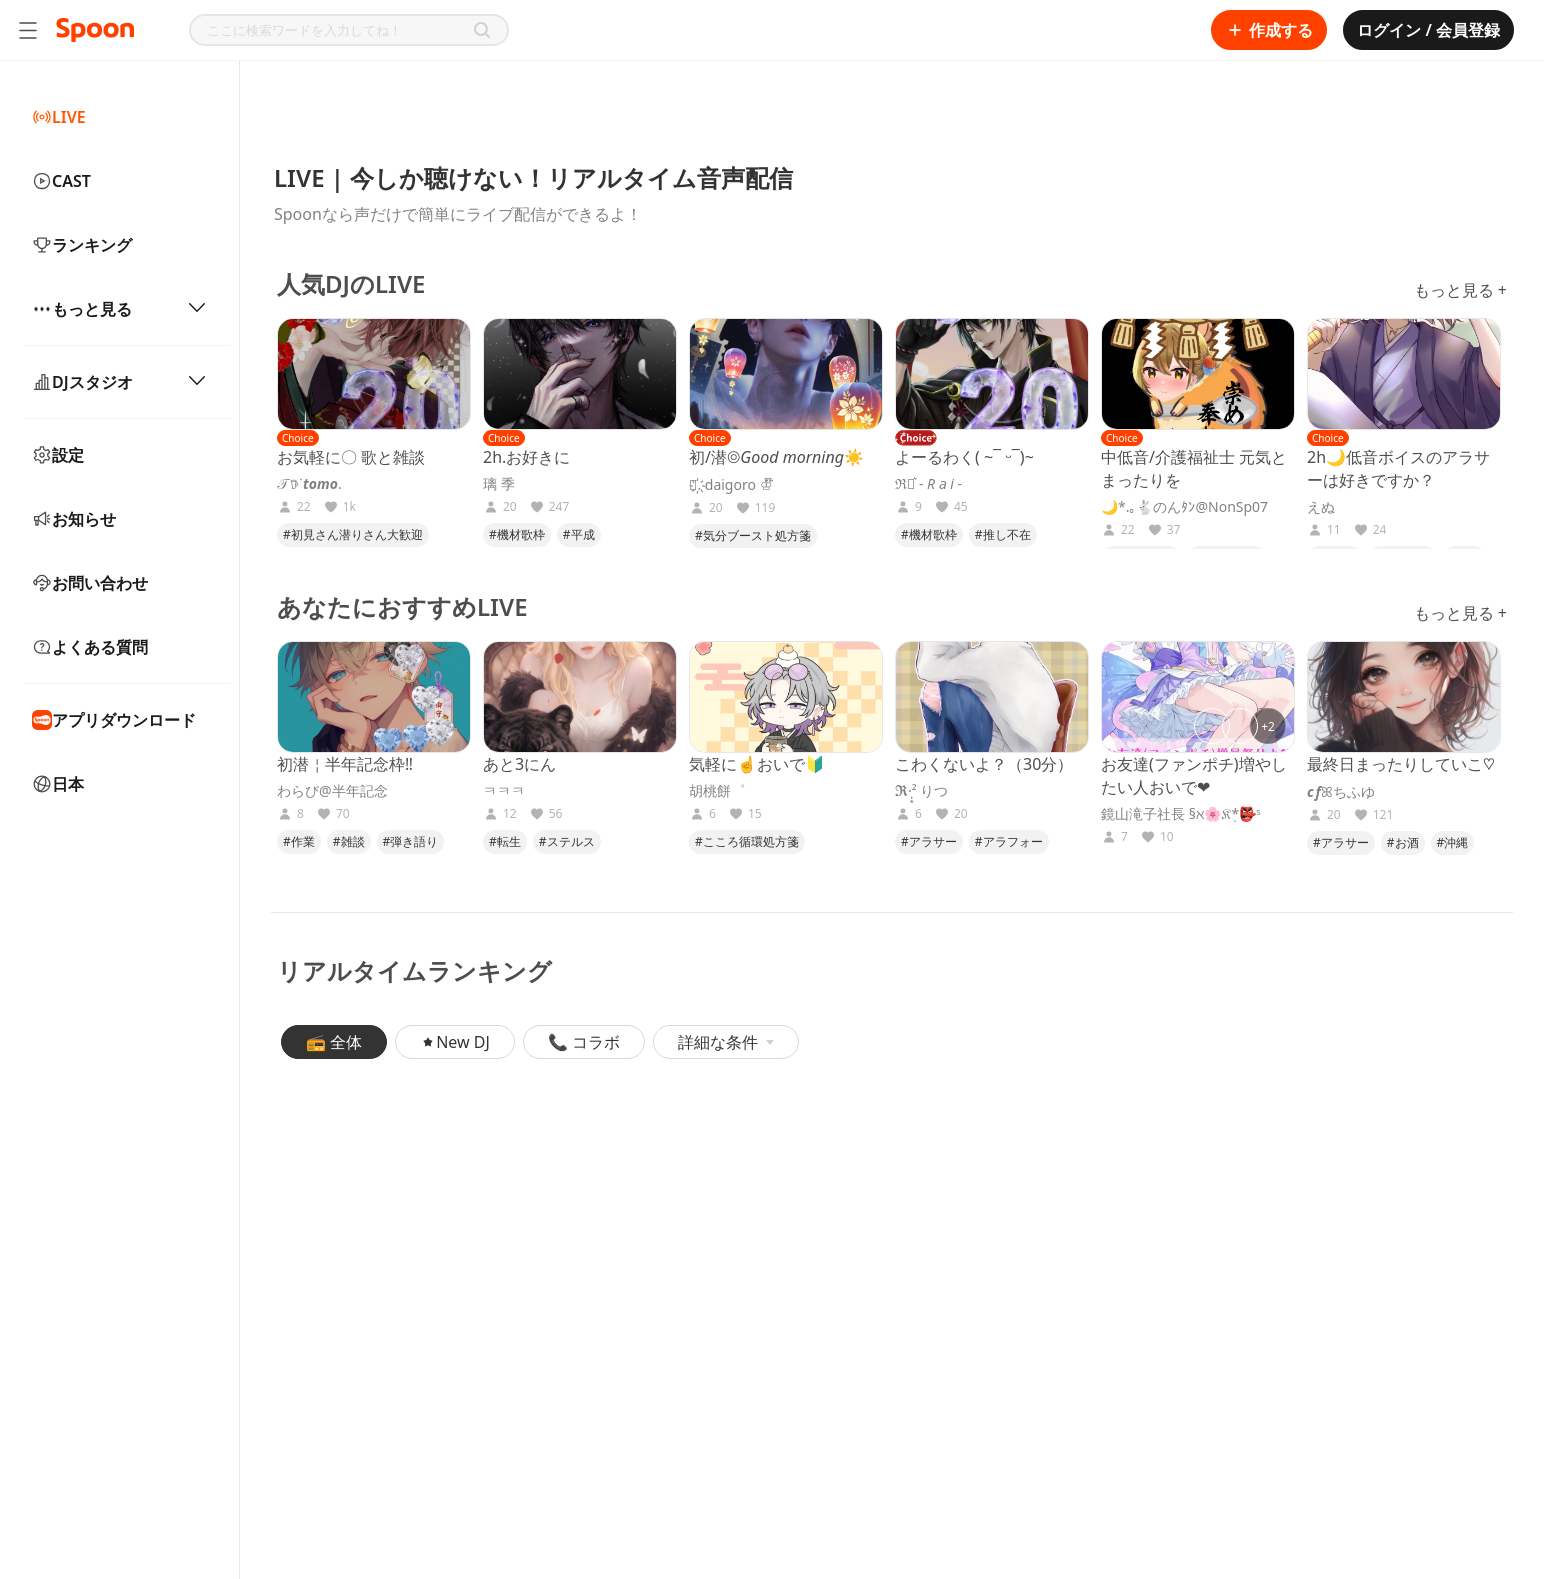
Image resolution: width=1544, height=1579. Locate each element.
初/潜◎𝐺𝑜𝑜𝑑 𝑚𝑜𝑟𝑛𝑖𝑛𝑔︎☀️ (776, 457)
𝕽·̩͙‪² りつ (921, 791)
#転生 (505, 841)
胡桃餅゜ (717, 791)
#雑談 (349, 841)
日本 (58, 784)
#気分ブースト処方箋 (753, 535)
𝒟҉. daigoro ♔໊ (731, 485)
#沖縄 (1453, 842)
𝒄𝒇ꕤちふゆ (1341, 792)
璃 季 (499, 484)
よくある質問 (90, 647)
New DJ (455, 1042)
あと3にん (519, 764)
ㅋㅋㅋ (504, 791)
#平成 (579, 534)
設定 (58, 455)
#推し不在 (1003, 534)
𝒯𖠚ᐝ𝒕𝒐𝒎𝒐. (309, 484)
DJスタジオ (119, 382)
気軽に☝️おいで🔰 (757, 764)
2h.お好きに (526, 457)
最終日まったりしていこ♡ (1401, 764)
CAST (61, 181)
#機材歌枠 (517, 534)
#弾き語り (411, 841)
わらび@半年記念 (332, 791)
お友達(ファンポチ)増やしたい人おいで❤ (1194, 775)
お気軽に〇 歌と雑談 (351, 457)
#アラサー (929, 841)
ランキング (82, 245)
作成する (1269, 30)
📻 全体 (334, 1042)
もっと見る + (1460, 290)
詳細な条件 (726, 1042)
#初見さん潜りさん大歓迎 (353, 534)
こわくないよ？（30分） (984, 764)
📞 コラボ (584, 1042)
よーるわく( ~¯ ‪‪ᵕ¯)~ (964, 457)
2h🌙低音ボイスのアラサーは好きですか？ (1398, 468)
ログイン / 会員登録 (1428, 30)
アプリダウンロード (114, 720)
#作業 (299, 841)
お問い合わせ (90, 583)
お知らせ (74, 519)
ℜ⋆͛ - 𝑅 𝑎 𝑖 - (928, 484)
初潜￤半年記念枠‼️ (345, 764)
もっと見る (119, 309)
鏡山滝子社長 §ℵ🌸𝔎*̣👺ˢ (1181, 814)
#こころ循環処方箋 (747, 841)
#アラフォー (1009, 841)
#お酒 (1403, 842)
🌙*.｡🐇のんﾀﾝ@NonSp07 (1184, 507)
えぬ (1321, 507)
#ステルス (567, 841)
